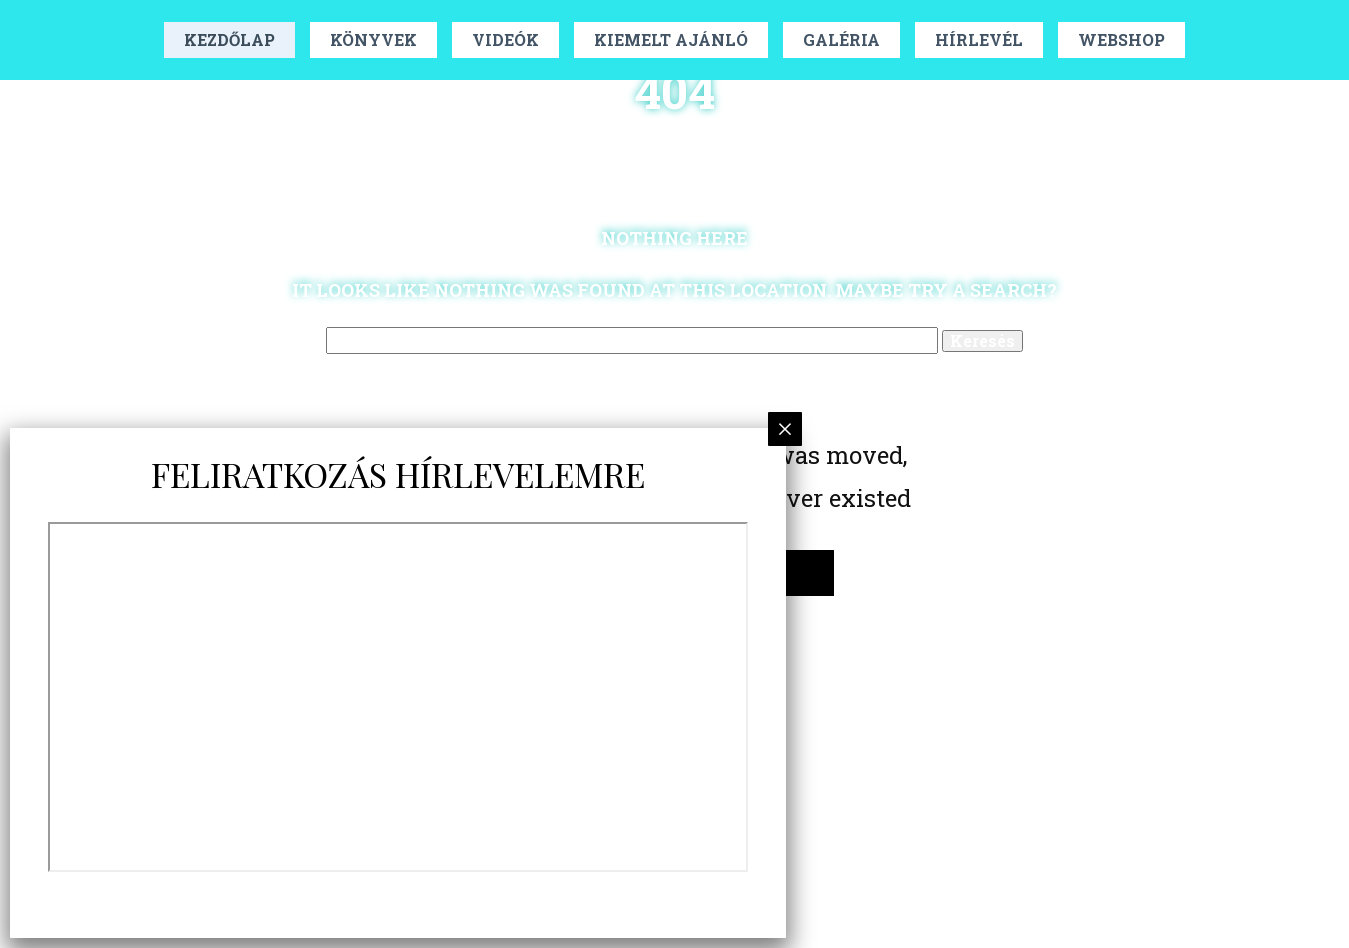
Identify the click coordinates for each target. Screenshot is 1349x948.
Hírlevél (979, 39)
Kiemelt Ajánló (671, 39)
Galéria (841, 39)
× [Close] (785, 428)
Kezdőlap (229, 39)
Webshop (1121, 39)
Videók (505, 39)
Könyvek (373, 39)
